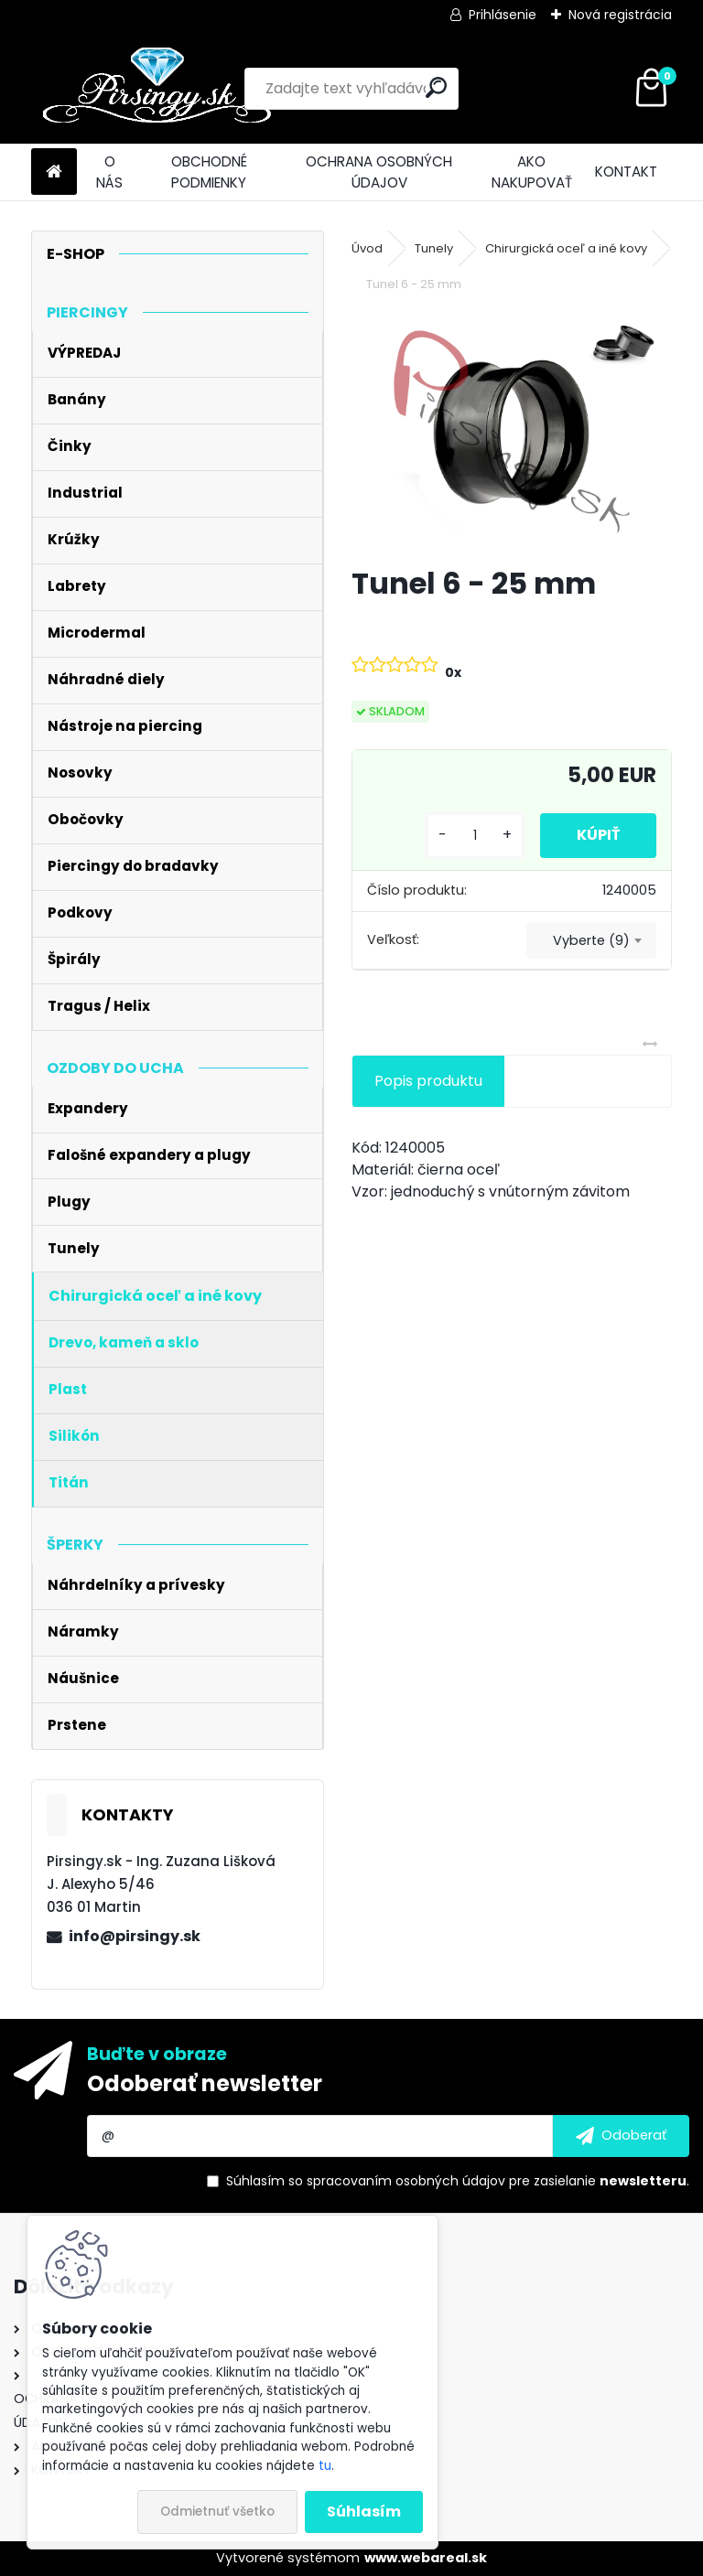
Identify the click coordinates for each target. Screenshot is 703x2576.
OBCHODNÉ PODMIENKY (209, 172)
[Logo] (157, 88)
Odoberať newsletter (204, 2083)
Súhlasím (364, 2511)
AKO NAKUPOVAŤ (532, 172)
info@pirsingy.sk (134, 1936)
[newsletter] (621, 2136)
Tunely (434, 248)
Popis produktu (428, 1080)
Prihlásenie (502, 14)
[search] (436, 87)
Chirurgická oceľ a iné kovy (566, 248)
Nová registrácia (620, 14)
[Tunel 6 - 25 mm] (511, 432)
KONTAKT (626, 171)
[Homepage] (54, 172)
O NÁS (109, 172)
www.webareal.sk (425, 2558)
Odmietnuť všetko (217, 2511)
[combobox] (591, 940)
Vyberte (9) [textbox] (591, 940)
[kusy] (475, 836)
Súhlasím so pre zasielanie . (457, 2181)
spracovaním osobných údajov (406, 2181)
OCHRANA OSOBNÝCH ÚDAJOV (379, 172)
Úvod (367, 248)
